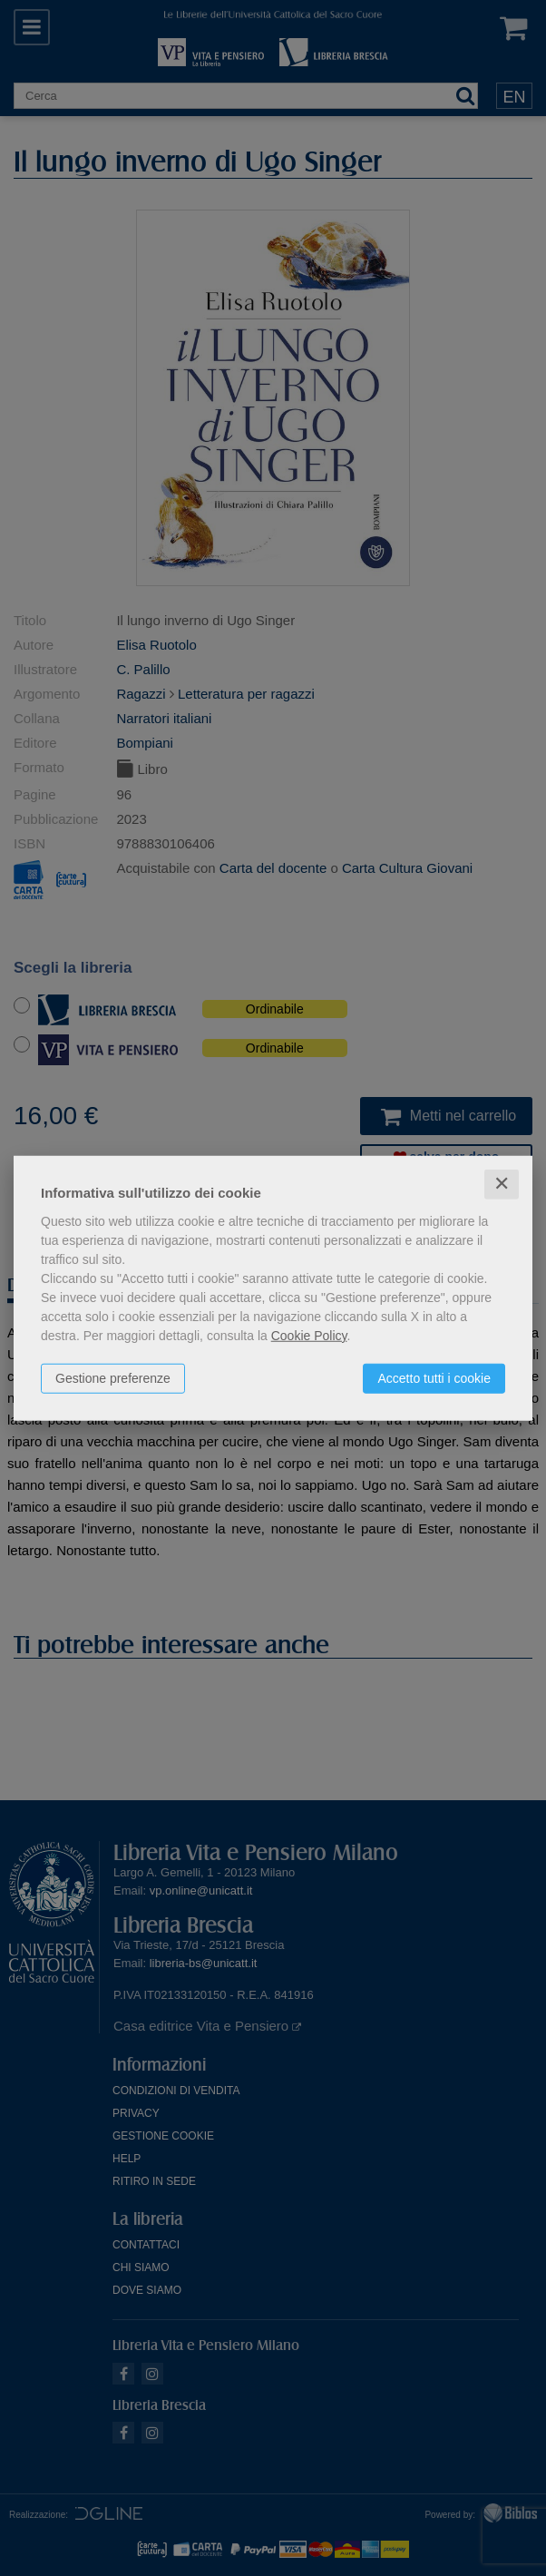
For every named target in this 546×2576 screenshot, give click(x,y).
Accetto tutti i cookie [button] (434, 1378)
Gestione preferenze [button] (113, 1378)
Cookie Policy (309, 1335)
